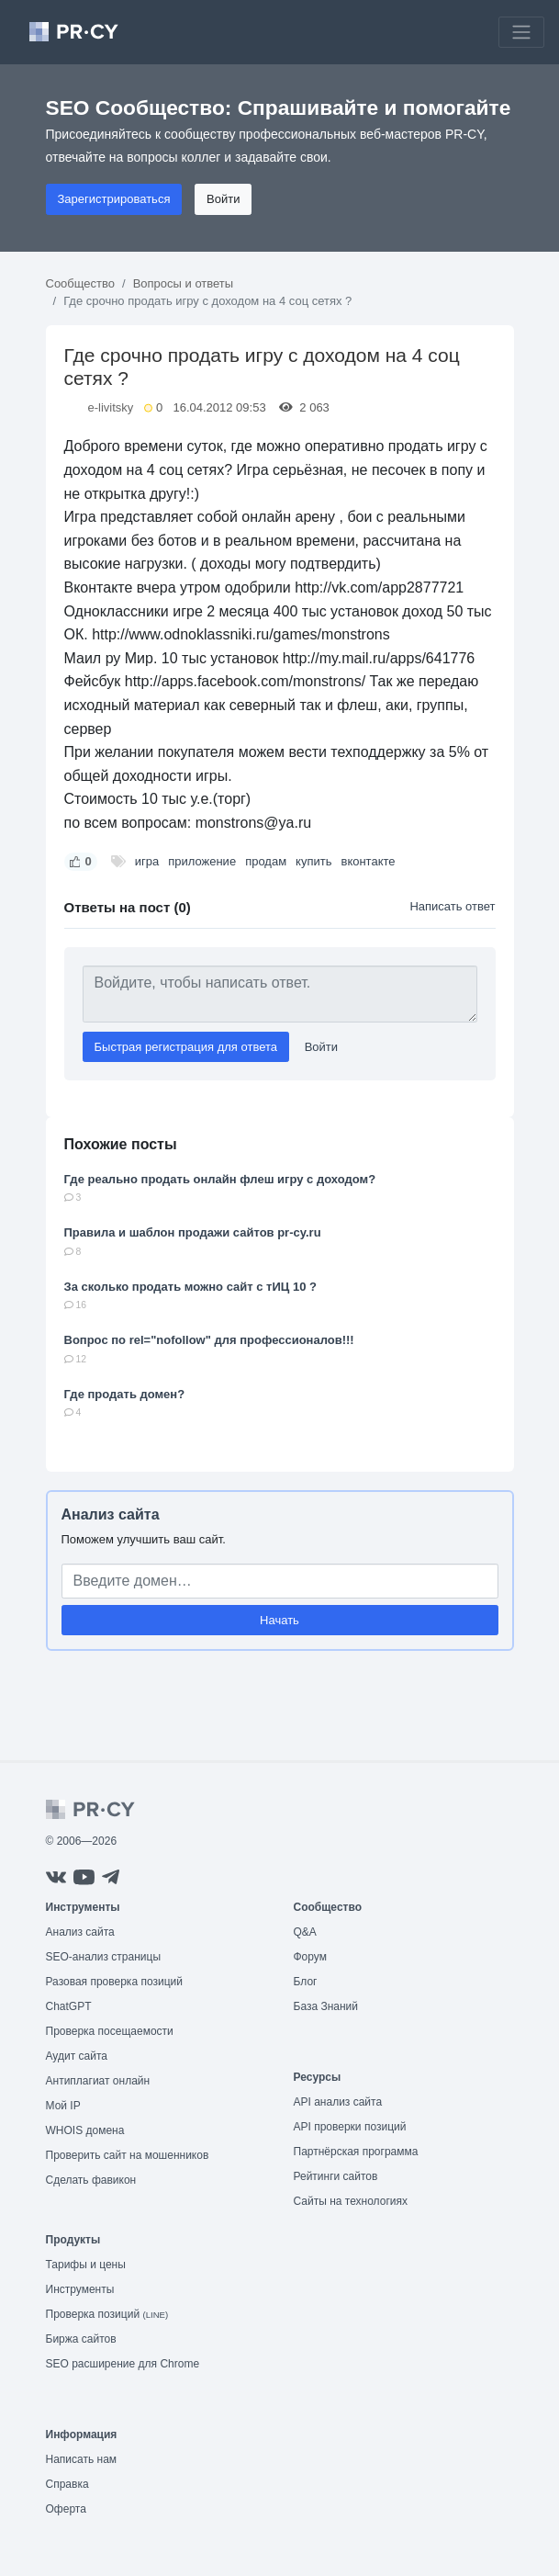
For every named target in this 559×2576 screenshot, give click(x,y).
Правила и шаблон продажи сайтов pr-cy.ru (192, 1232)
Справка (67, 2484)
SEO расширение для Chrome (123, 2363)
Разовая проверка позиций (114, 1981)
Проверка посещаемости (109, 2031)
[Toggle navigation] (521, 32)
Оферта (66, 2509)
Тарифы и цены (86, 2264)
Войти (223, 199)
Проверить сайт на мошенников (127, 2155)
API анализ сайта (338, 2102)
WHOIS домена (85, 2130)
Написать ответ (452, 906)
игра (147, 861)
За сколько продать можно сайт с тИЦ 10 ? (190, 1287)
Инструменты (80, 2289)
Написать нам (81, 2459)
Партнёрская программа (356, 2151)
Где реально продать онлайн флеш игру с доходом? (220, 1179)
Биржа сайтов (81, 2339)
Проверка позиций (107, 2314)
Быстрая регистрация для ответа (186, 1047)
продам (265, 861)
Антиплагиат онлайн (98, 2080)
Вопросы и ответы (183, 283)
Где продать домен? (124, 1394)
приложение (202, 861)
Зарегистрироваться (114, 199)
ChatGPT (69, 2006)
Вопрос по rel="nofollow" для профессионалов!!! (209, 1340)
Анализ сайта (110, 1514)
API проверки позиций (350, 2126)
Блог (306, 1981)
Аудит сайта (76, 2056)
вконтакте (368, 861)
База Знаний (326, 2006)
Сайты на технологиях (351, 2201)
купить (313, 861)
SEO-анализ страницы (104, 1956)
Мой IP (63, 2105)
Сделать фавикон (91, 2180)
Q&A (305, 1932)
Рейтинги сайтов (336, 2176)
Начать (279, 1620)
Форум (310, 1956)
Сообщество (81, 283)
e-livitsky (111, 407)
